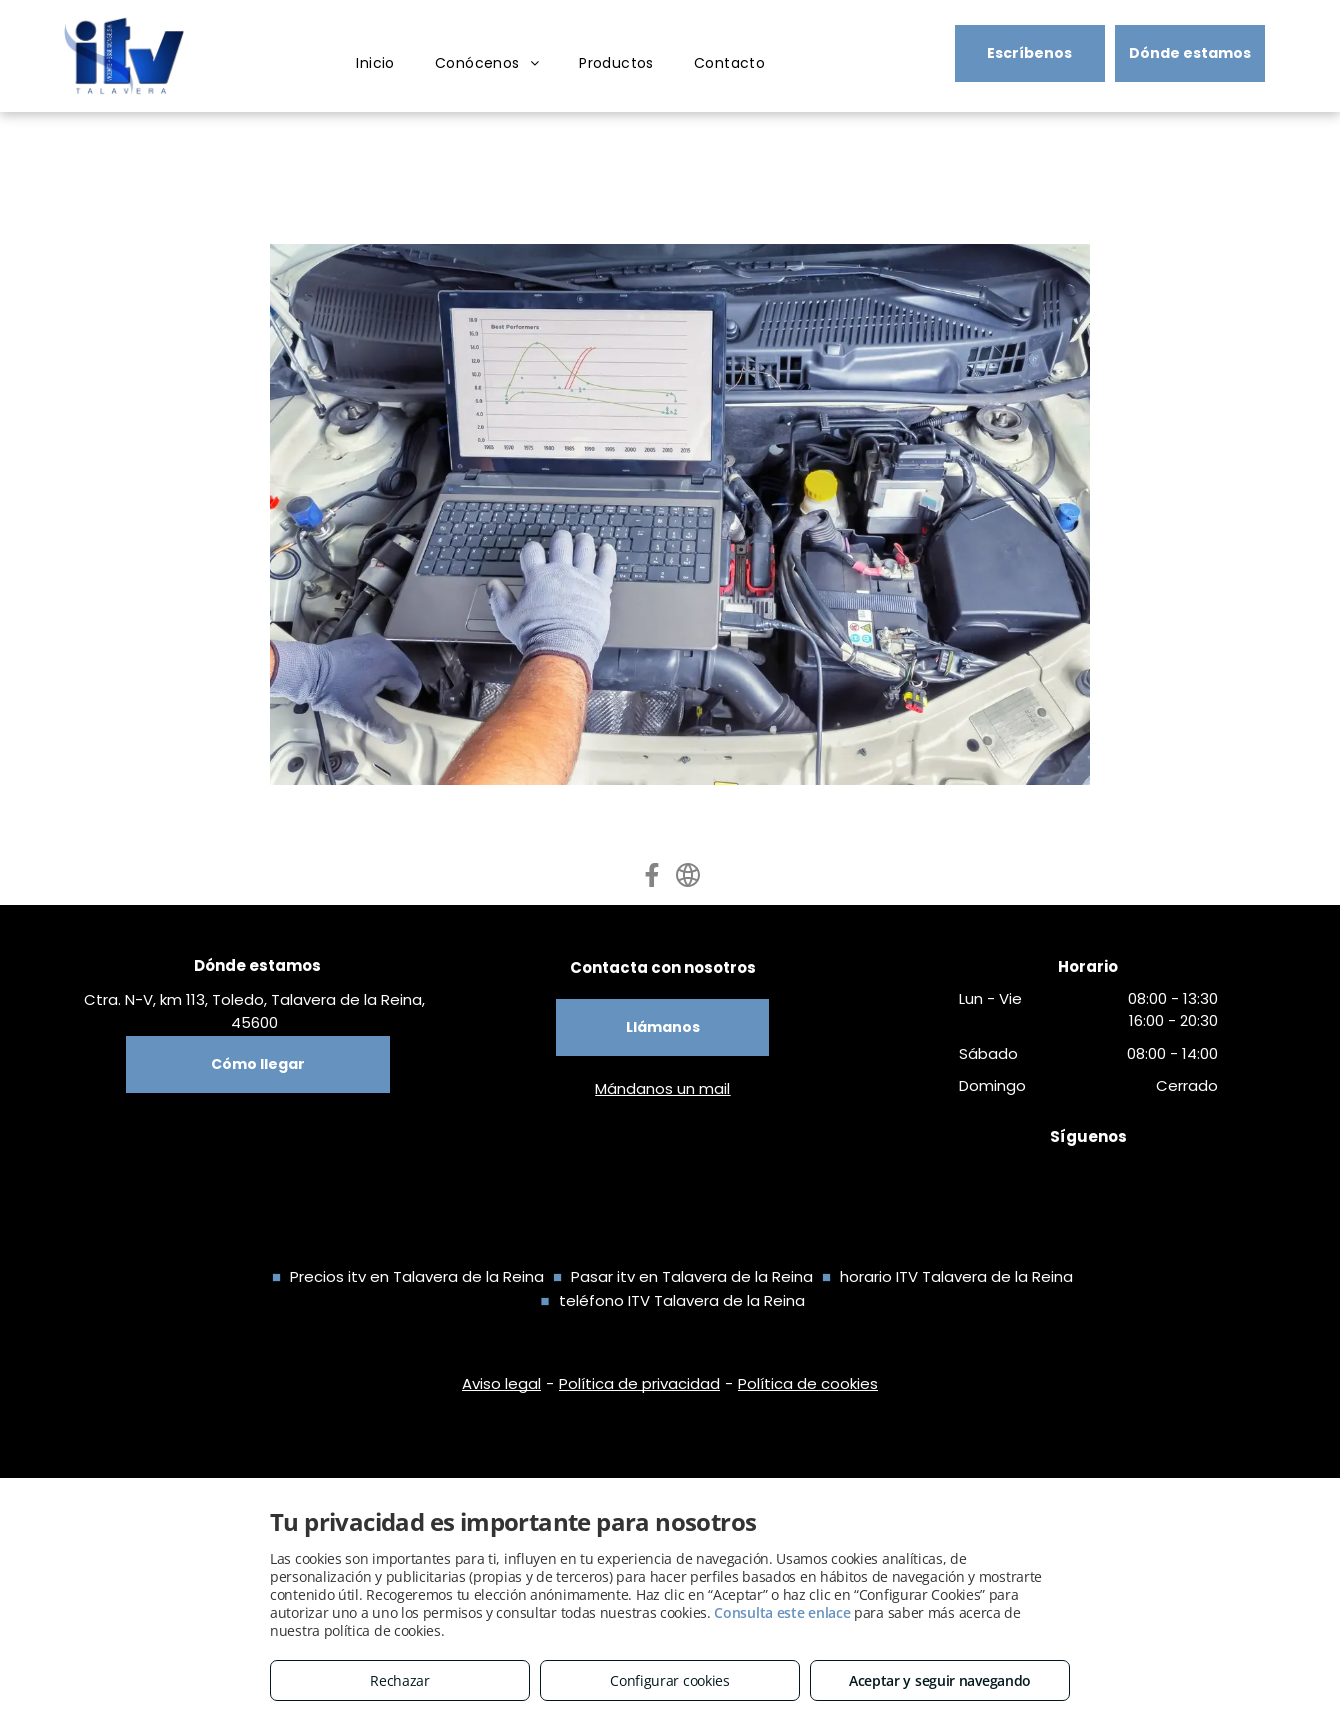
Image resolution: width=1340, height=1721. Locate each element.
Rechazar (400, 1680)
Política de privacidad (639, 1383)
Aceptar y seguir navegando (940, 1680)
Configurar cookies (670, 1680)
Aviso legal (501, 1383)
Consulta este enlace (782, 1612)
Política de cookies (808, 1383)
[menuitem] (375, 63)
